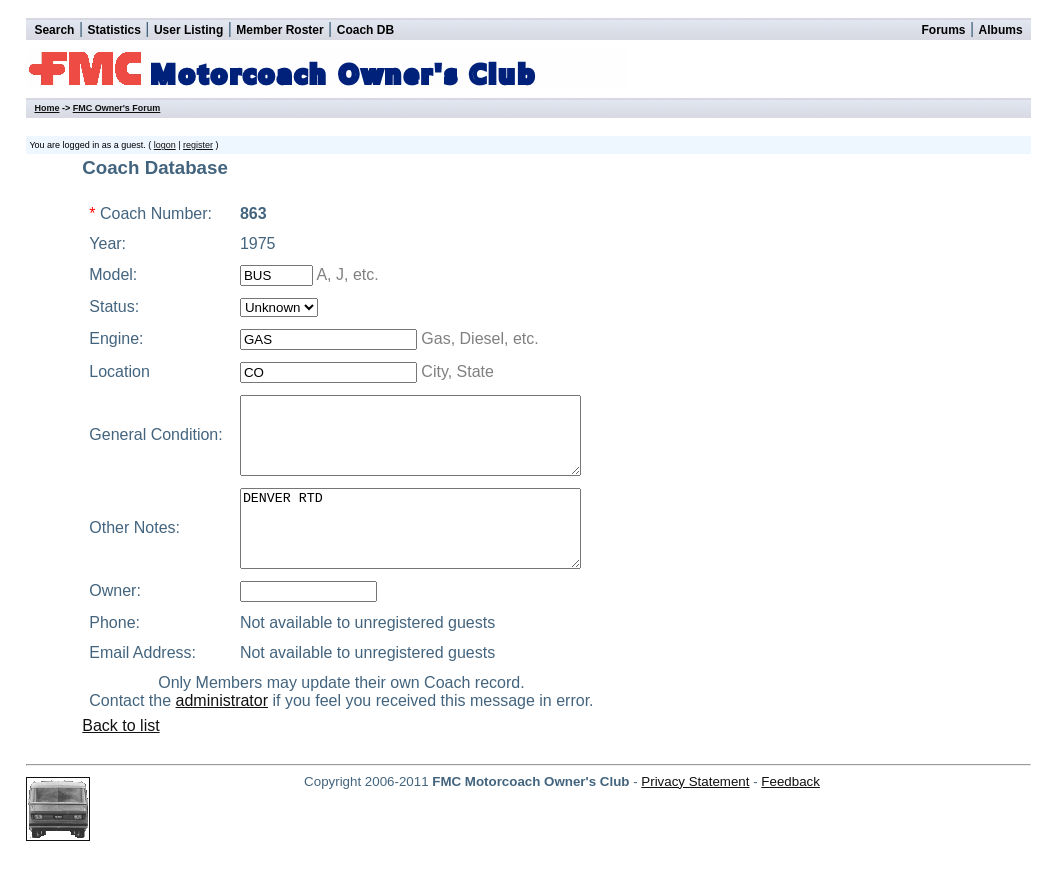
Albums (1001, 30)
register (198, 145)
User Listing (188, 30)
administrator (233, 730)
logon (165, 145)
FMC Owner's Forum (117, 108)
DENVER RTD (425, 551)
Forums (943, 30)
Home (46, 108)
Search (54, 30)
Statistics (114, 30)
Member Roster (279, 30)
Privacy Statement (695, 811)
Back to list (120, 755)
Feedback (790, 811)
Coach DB (365, 30)
